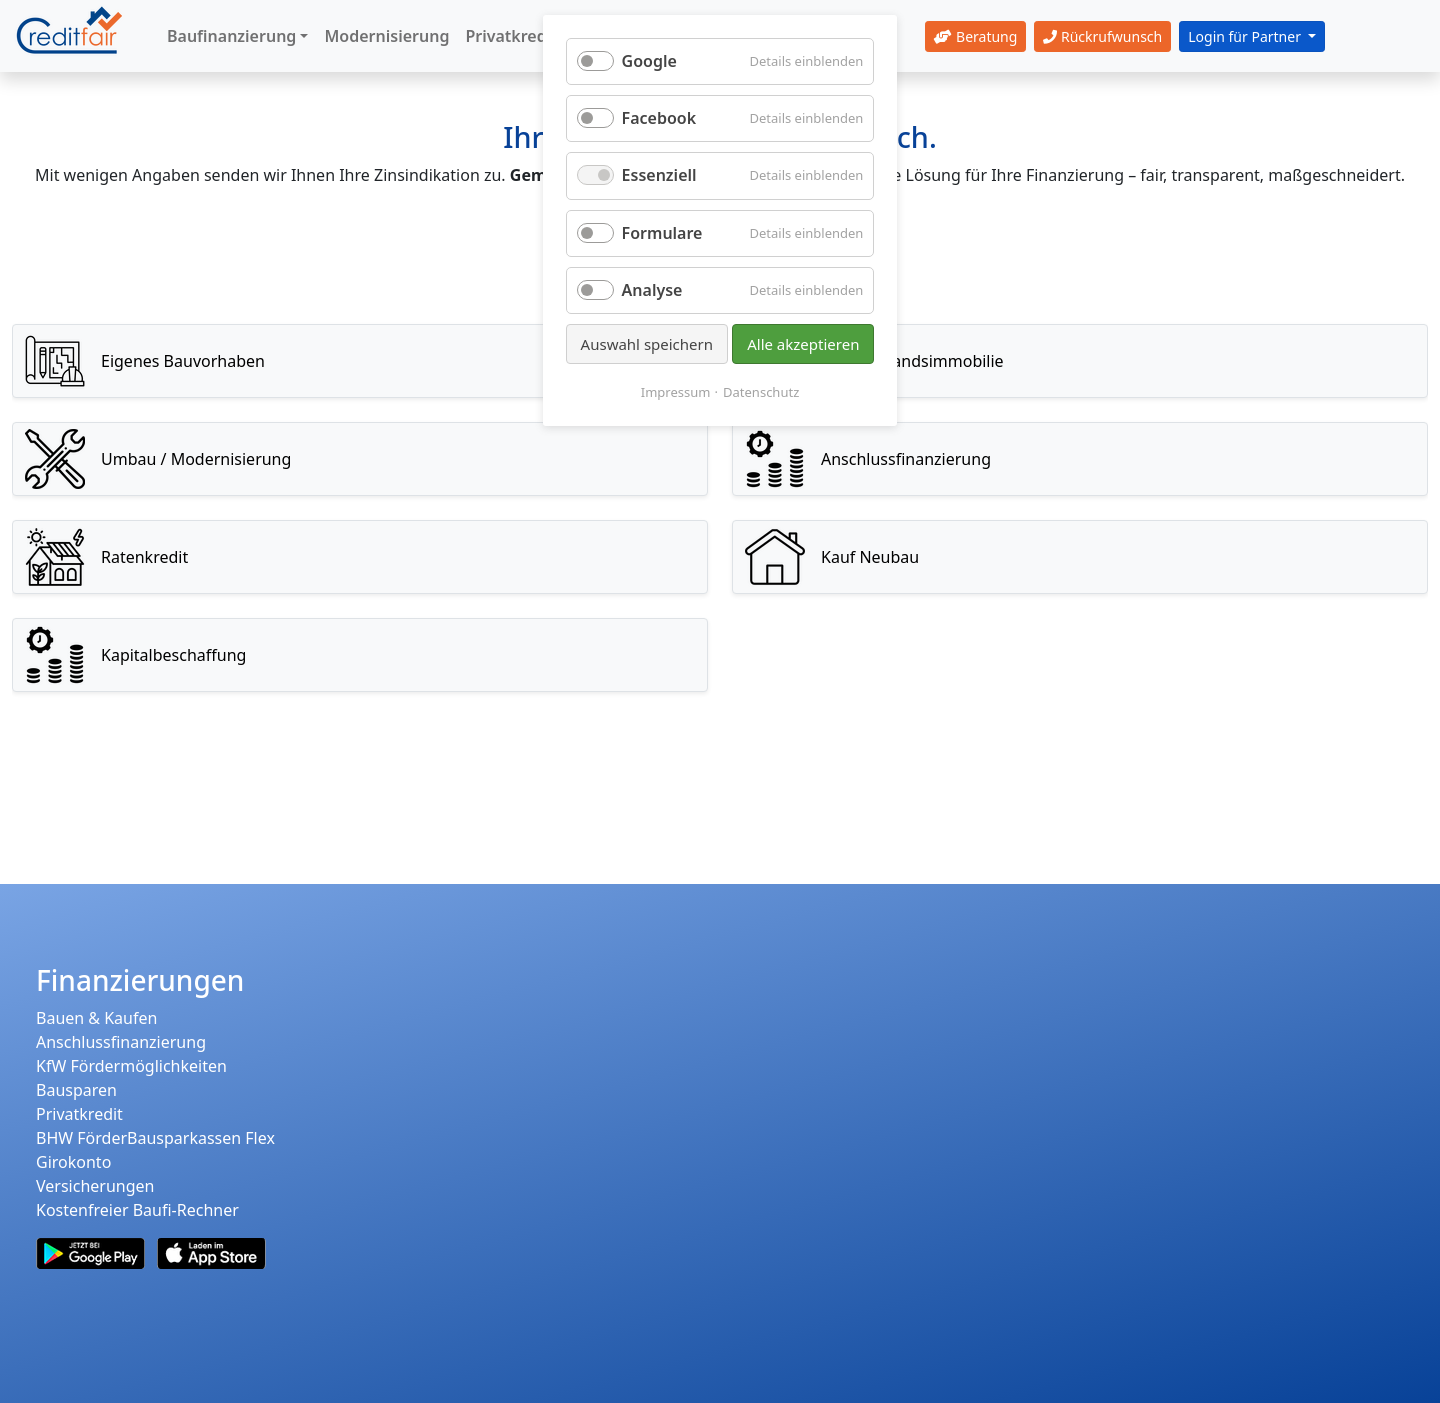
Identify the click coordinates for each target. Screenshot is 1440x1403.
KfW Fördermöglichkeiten (131, 1066)
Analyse (652, 290)
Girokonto (73, 1162)
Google (649, 61)
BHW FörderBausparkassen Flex (155, 1138)
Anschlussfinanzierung (121, 1042)
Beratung (975, 36)
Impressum (676, 392)
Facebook (659, 118)
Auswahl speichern (647, 344)
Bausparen (76, 1090)
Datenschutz (761, 392)
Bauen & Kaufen (96, 1018)
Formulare (662, 233)
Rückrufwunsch (1102, 36)
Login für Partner (1246, 36)
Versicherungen (95, 1186)
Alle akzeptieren (803, 344)
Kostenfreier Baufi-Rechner (137, 1210)
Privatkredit (79, 1114)
